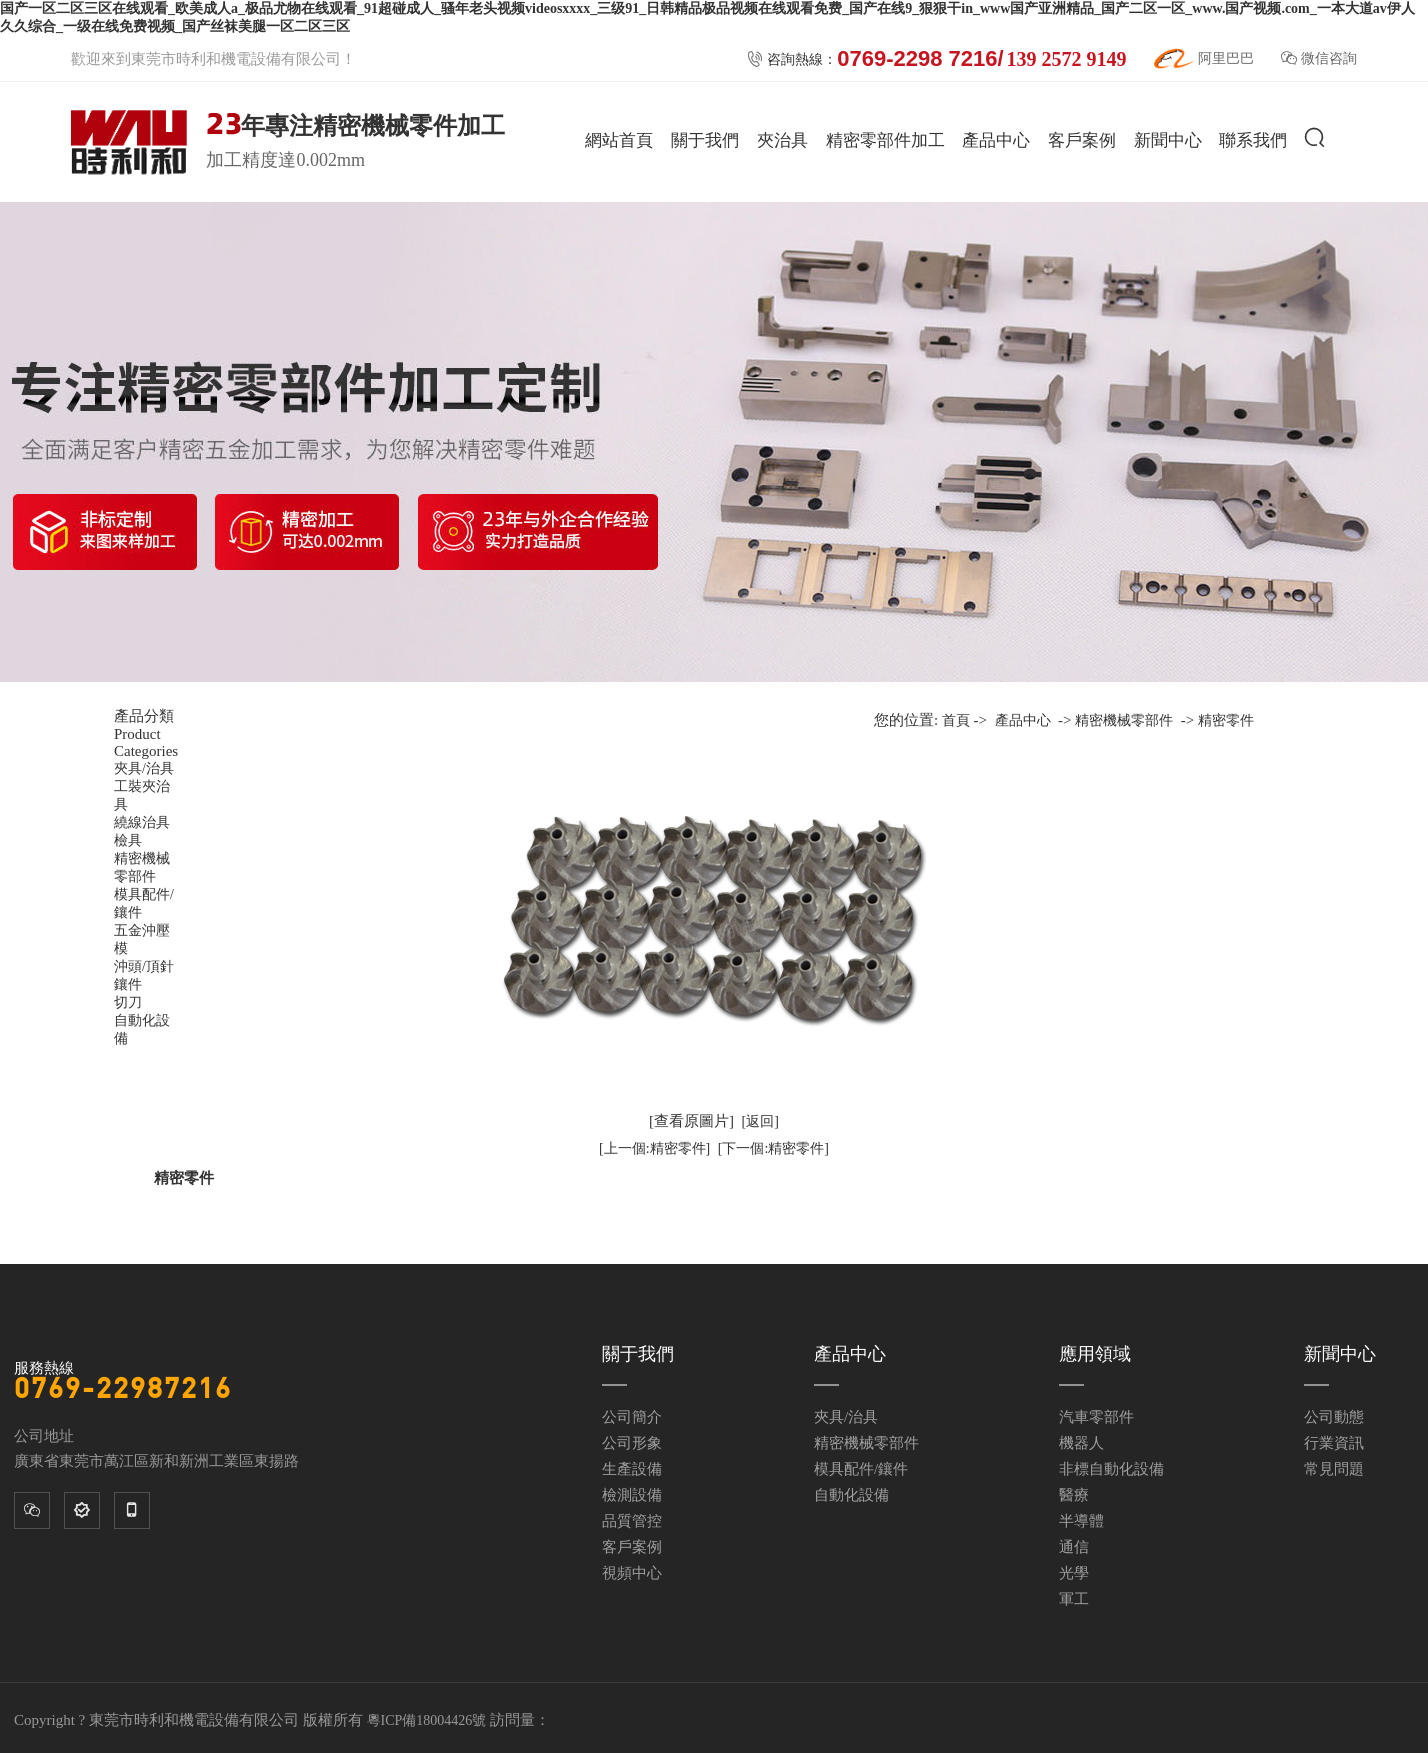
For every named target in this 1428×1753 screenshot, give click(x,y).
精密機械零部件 (1124, 720)
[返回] (760, 1121)
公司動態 (1334, 1417)
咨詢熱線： (936, 59)
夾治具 (782, 140)
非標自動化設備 (1111, 1469)
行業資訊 (1334, 1443)
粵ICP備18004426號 (427, 1720)
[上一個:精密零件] (654, 1148)
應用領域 (1095, 1354)
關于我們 (705, 140)
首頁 (956, 720)
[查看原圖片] (691, 1121)
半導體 (1081, 1521)
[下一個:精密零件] (773, 1148)
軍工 (1074, 1599)
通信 (1074, 1547)
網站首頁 (619, 140)
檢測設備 (632, 1495)
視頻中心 (632, 1573)
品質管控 (632, 1521)
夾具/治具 (846, 1417)
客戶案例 (1082, 140)
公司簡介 (632, 1417)
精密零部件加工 (885, 140)
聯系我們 (1253, 140)
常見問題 (1334, 1469)
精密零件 (1226, 720)
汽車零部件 (1096, 1417)
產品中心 (996, 140)
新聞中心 (1168, 140)
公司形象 (632, 1443)
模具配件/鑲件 (861, 1469)
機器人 (1081, 1443)
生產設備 (632, 1469)
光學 (1074, 1573)
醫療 (1074, 1495)
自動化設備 (851, 1495)
